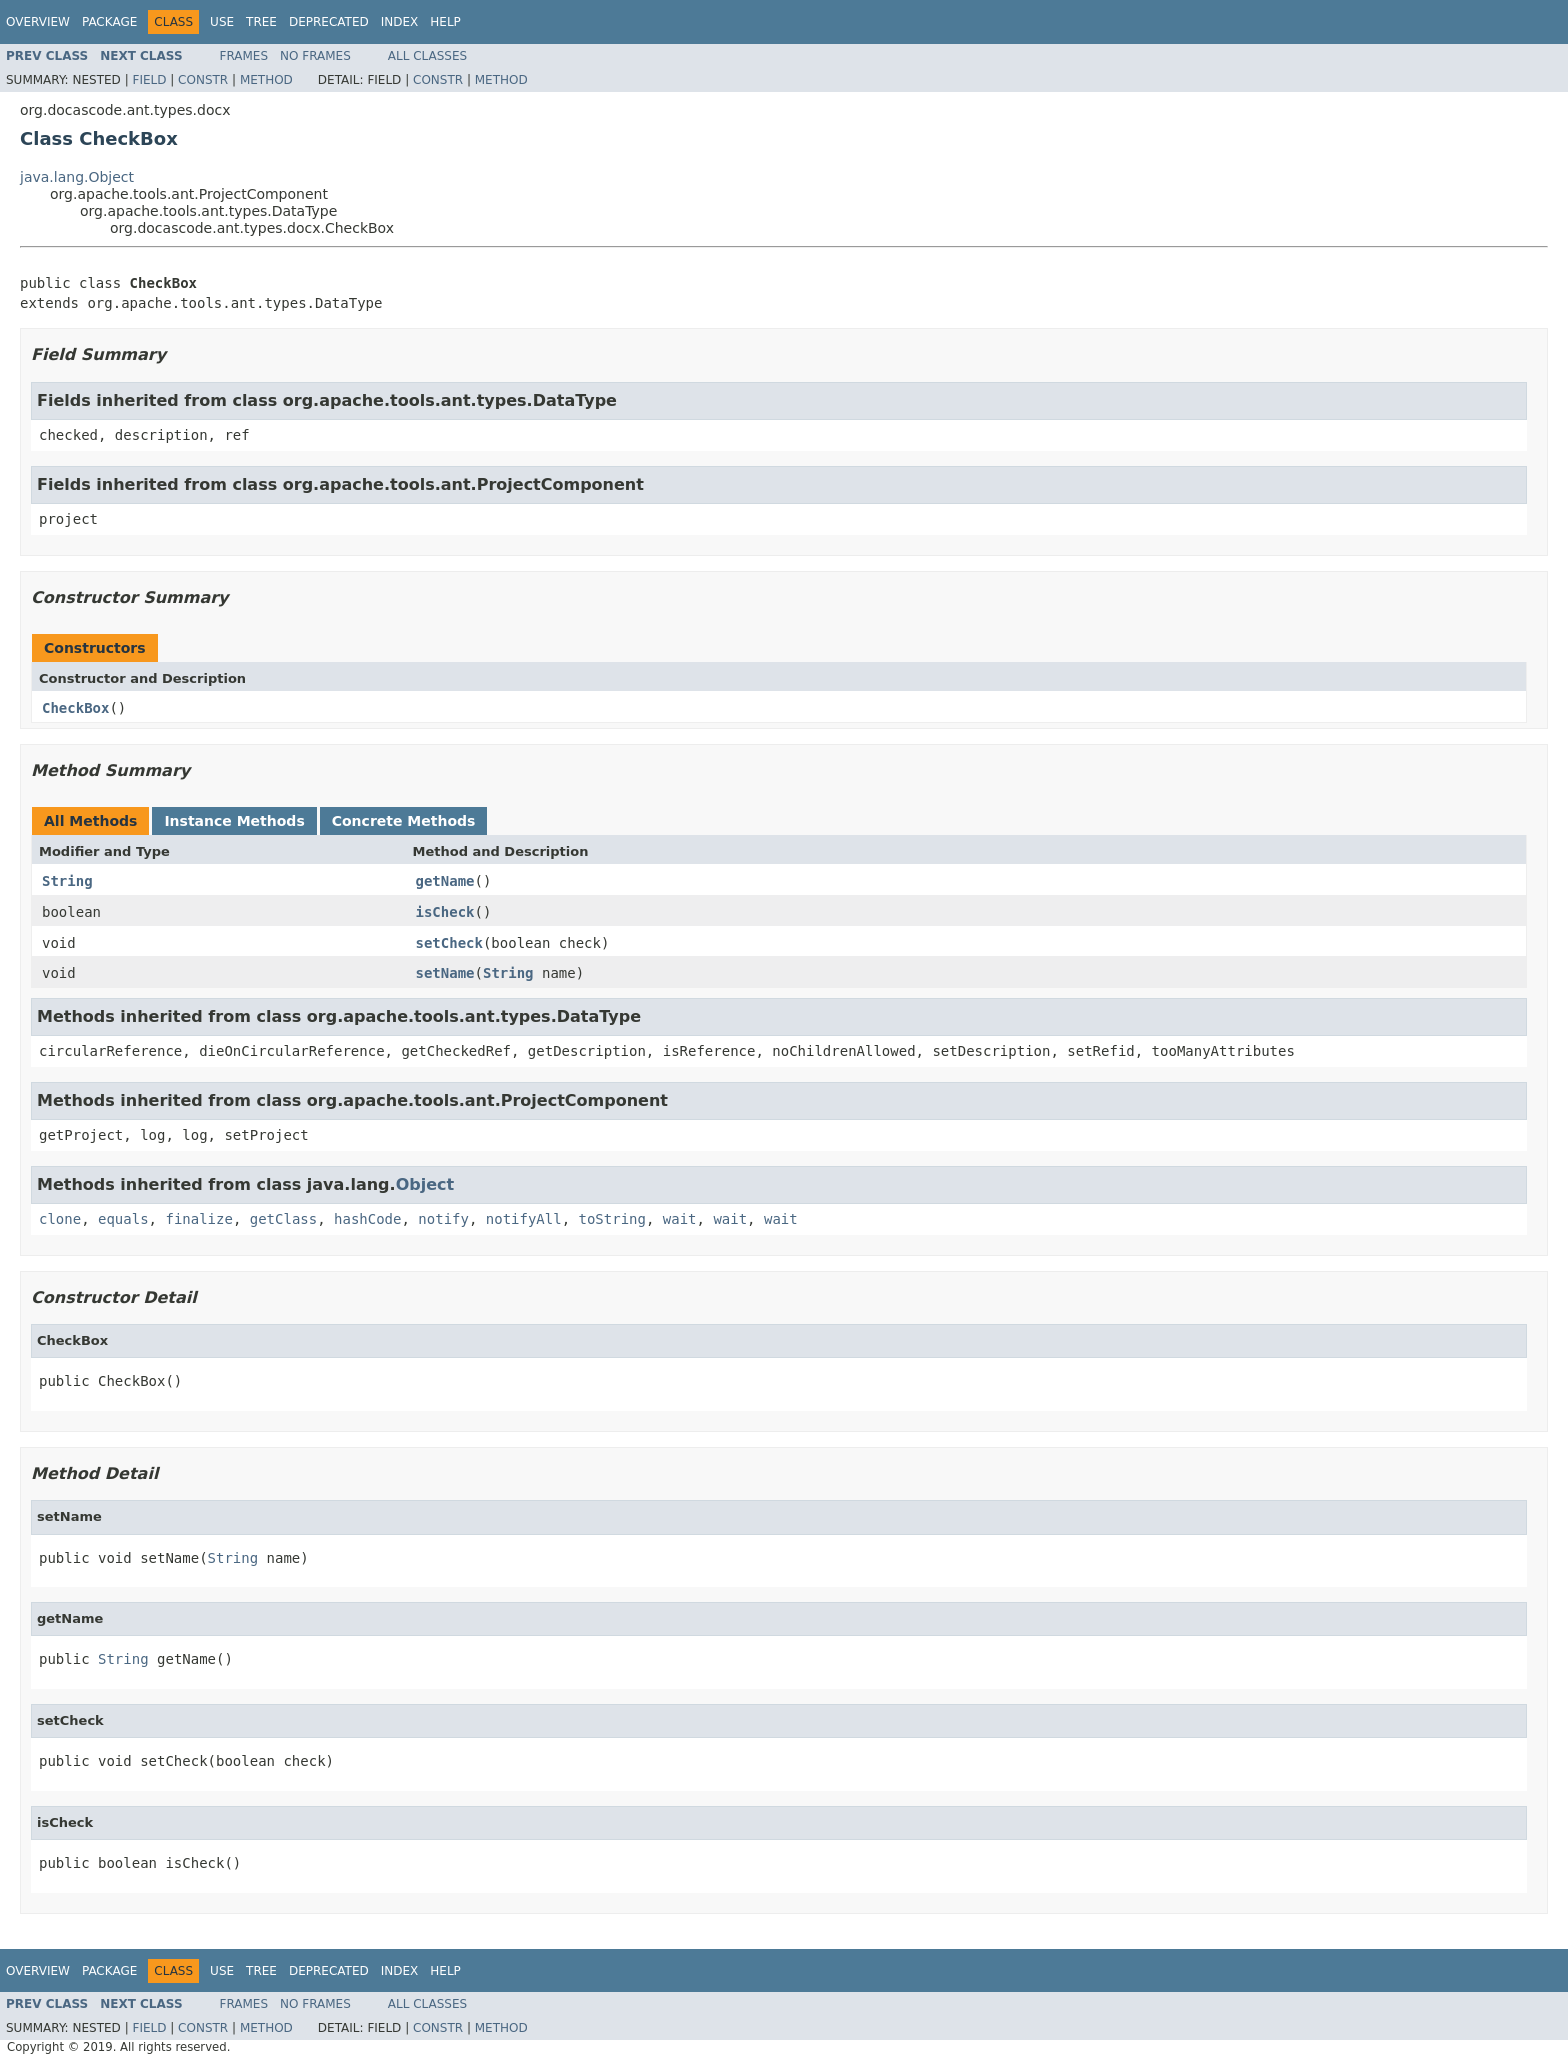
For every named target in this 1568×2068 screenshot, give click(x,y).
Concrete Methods (404, 821)
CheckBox (75, 708)
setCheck (449, 943)
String (67, 881)
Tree (261, 22)
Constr (203, 80)
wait (680, 1219)
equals (123, 1219)
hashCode (367, 1219)
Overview (38, 22)
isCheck (445, 912)
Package (109, 22)
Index (400, 22)
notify (443, 1219)
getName (445, 881)
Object (425, 1184)
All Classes (427, 56)
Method (266, 80)
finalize (198, 1219)
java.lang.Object (77, 177)
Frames (244, 56)
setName (445, 973)
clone (60, 1219)
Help (445, 22)
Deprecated (329, 22)
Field (149, 80)
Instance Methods (234, 821)
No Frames (315, 56)
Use (222, 22)
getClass (283, 1219)
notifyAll (524, 1219)
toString (612, 1219)
